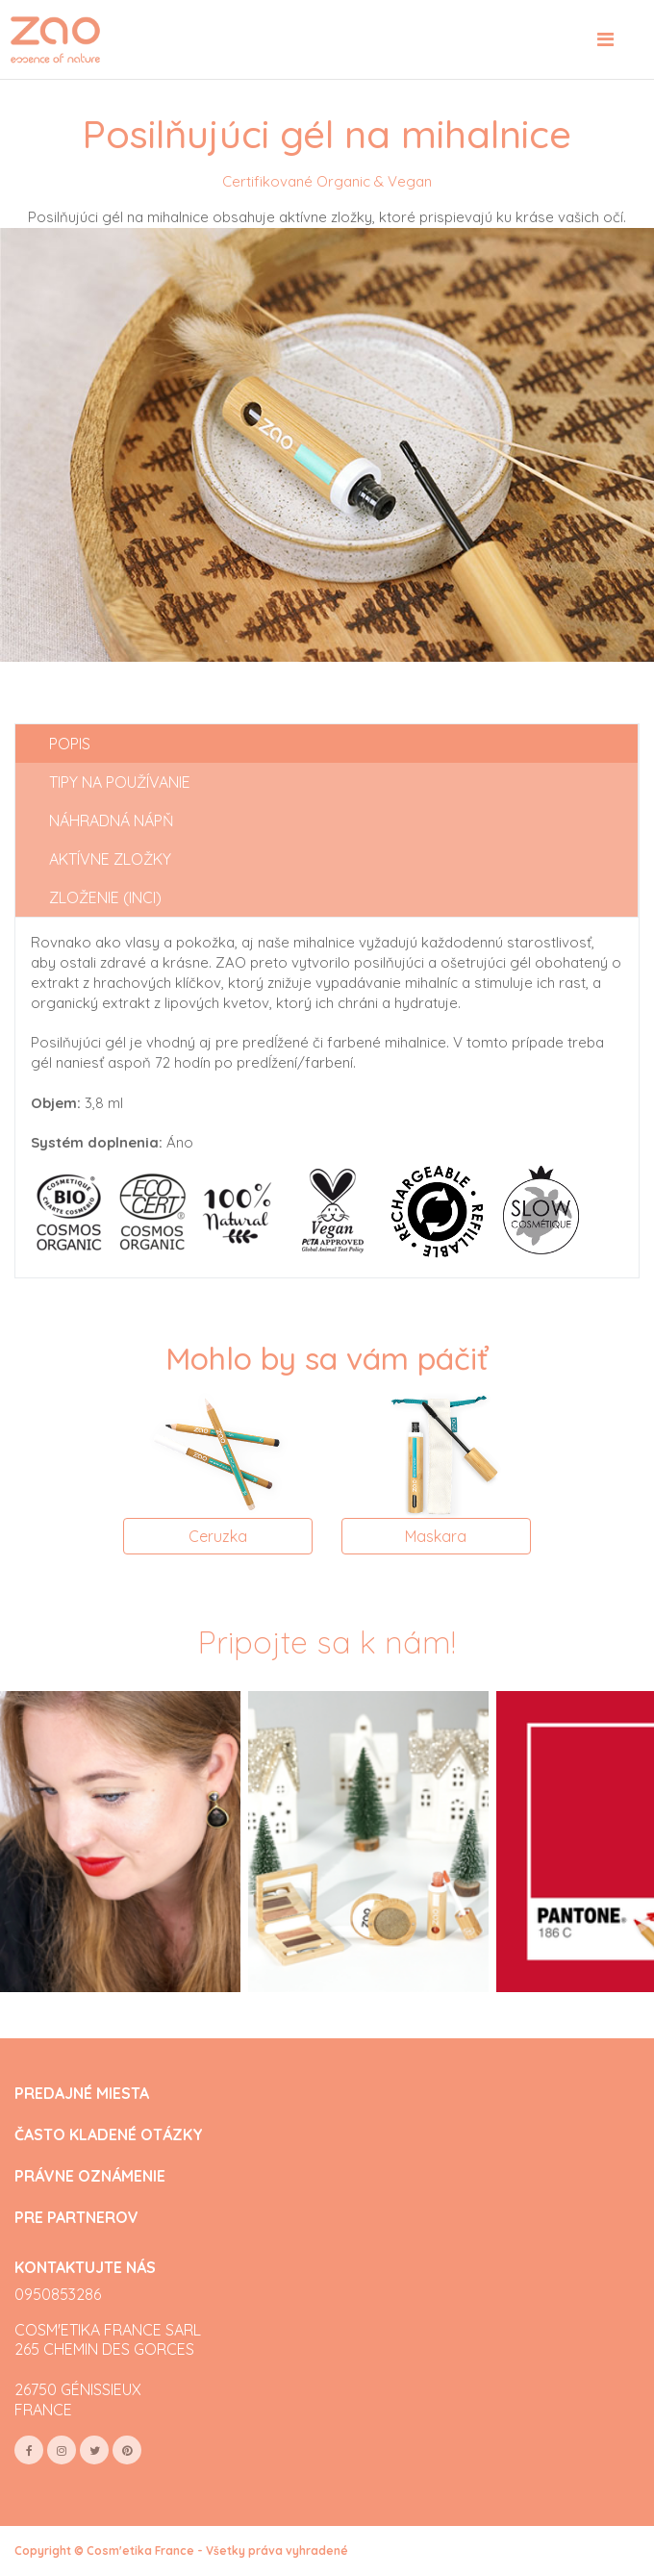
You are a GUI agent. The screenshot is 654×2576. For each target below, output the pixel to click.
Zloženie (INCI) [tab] (105, 897)
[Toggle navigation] (605, 39)
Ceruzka (218, 1536)
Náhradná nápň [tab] (111, 820)
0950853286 (57, 2294)
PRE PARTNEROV (76, 2218)
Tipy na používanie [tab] (119, 782)
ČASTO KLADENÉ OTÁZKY (108, 2135)
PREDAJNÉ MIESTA (81, 2093)
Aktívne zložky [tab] (110, 859)
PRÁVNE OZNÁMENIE (89, 2176)
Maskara (435, 1536)
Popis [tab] (69, 743)
